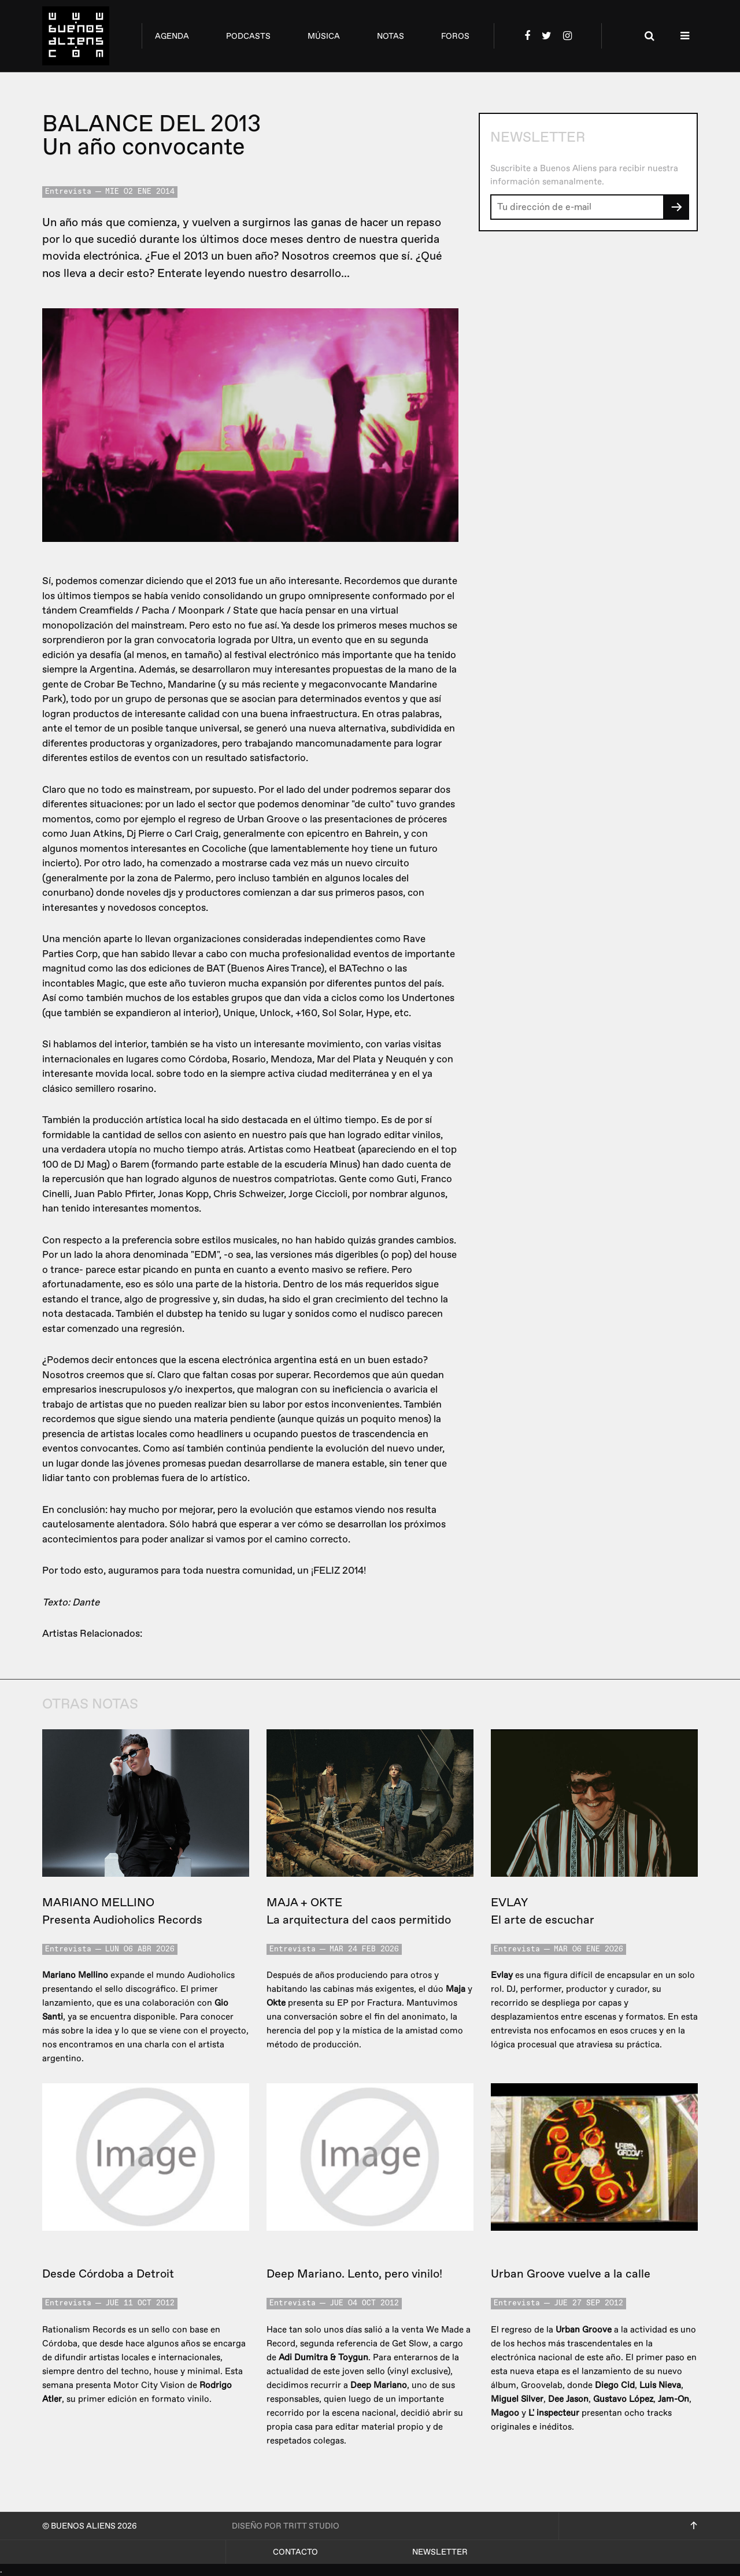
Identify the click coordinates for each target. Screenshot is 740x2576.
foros (455, 36)
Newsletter (440, 2552)
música (324, 36)
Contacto (295, 2552)
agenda (172, 36)
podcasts (248, 36)
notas (390, 36)
